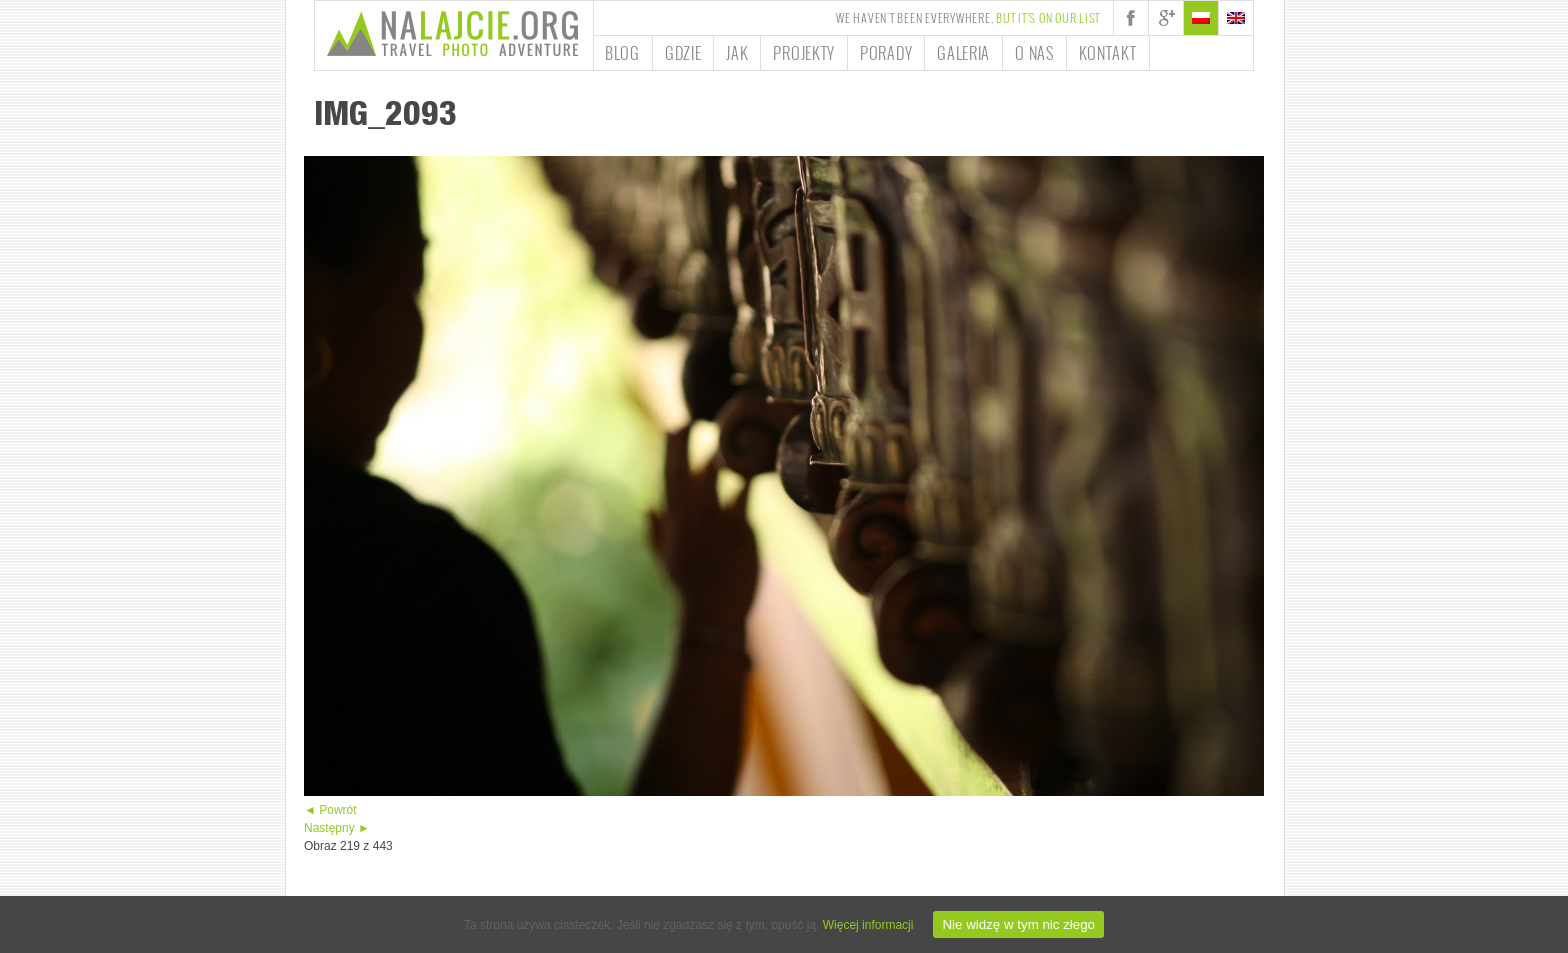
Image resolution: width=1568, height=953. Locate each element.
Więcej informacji (868, 925)
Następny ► (337, 828)
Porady (886, 53)
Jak (737, 53)
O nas (1034, 53)
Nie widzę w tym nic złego (1018, 924)
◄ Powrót (330, 810)
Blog (622, 53)
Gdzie (683, 53)
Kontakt (1108, 53)
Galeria (963, 53)
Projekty (804, 53)
